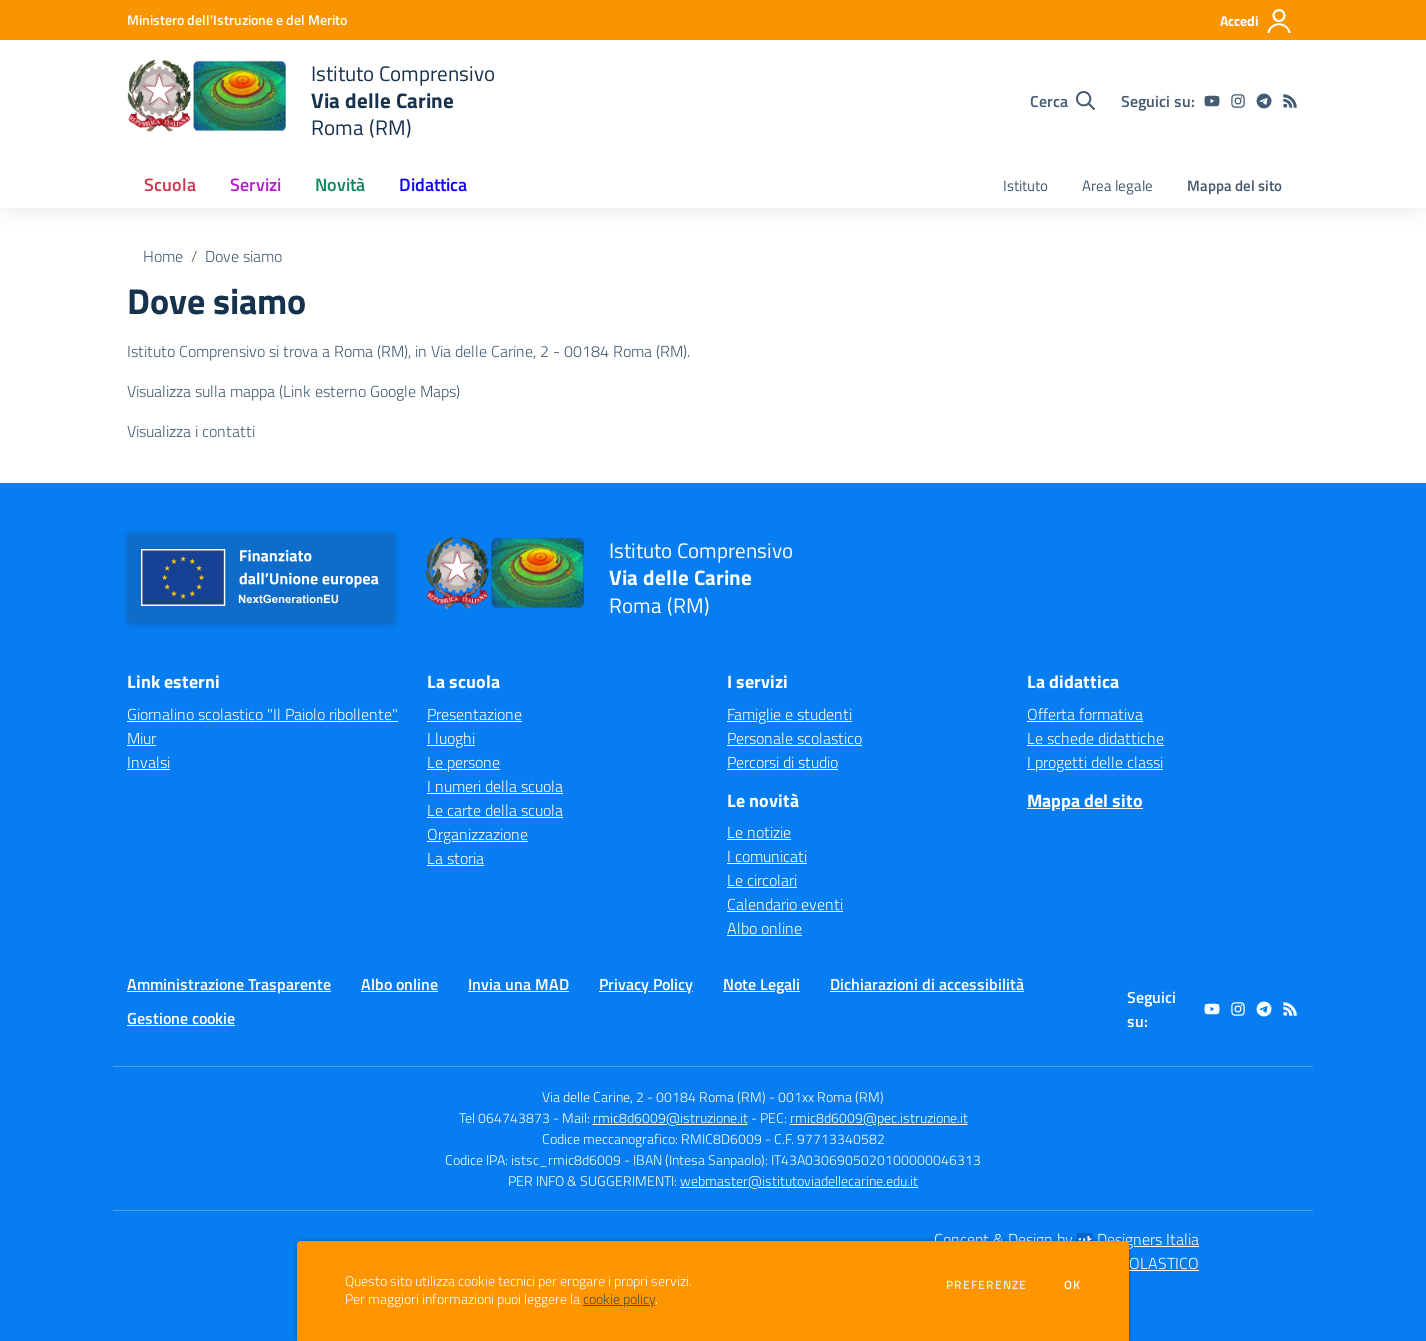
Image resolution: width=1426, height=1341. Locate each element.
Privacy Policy (646, 984)
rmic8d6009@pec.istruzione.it (879, 1117)
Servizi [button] (255, 184)
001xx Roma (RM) (831, 1096)
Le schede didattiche (1095, 738)
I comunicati (767, 856)
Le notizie (759, 832)
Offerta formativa (1085, 714)
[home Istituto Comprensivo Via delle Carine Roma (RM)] (311, 100)
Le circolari (762, 880)
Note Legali (761, 984)
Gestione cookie (181, 1018)
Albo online (764, 928)
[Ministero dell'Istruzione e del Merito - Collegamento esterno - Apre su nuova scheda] (237, 19)
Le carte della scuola (495, 810)
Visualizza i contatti (191, 431)
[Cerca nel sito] (1062, 101)
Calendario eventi (785, 904)
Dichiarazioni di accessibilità (927, 984)
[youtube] (1212, 101)
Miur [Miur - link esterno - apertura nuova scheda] (141, 738)
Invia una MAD (518, 984)
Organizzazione (477, 834)
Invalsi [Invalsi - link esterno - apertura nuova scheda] (148, 762)
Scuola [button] (170, 184)
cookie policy (619, 1299)
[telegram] (1264, 101)
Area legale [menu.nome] (1117, 185)
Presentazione (474, 714)
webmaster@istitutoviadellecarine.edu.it (799, 1180)
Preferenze (986, 1285)
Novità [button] (340, 184)
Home (163, 256)
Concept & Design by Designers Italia (1066, 1239)
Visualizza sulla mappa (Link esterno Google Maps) (293, 391)
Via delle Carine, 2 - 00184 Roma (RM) (654, 1096)
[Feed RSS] (1290, 101)
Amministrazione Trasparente (229, 984)
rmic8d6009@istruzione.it (670, 1117)
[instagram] (1238, 101)
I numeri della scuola (495, 786)
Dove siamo (243, 256)
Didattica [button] (433, 184)
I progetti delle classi (1095, 762)
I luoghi (451, 738)
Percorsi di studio (782, 762)
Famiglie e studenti (789, 714)
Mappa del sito (1234, 185)
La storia (455, 858)
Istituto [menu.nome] (1025, 185)
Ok (1073, 1285)
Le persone (463, 762)
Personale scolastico (794, 738)
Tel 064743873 (504, 1117)
